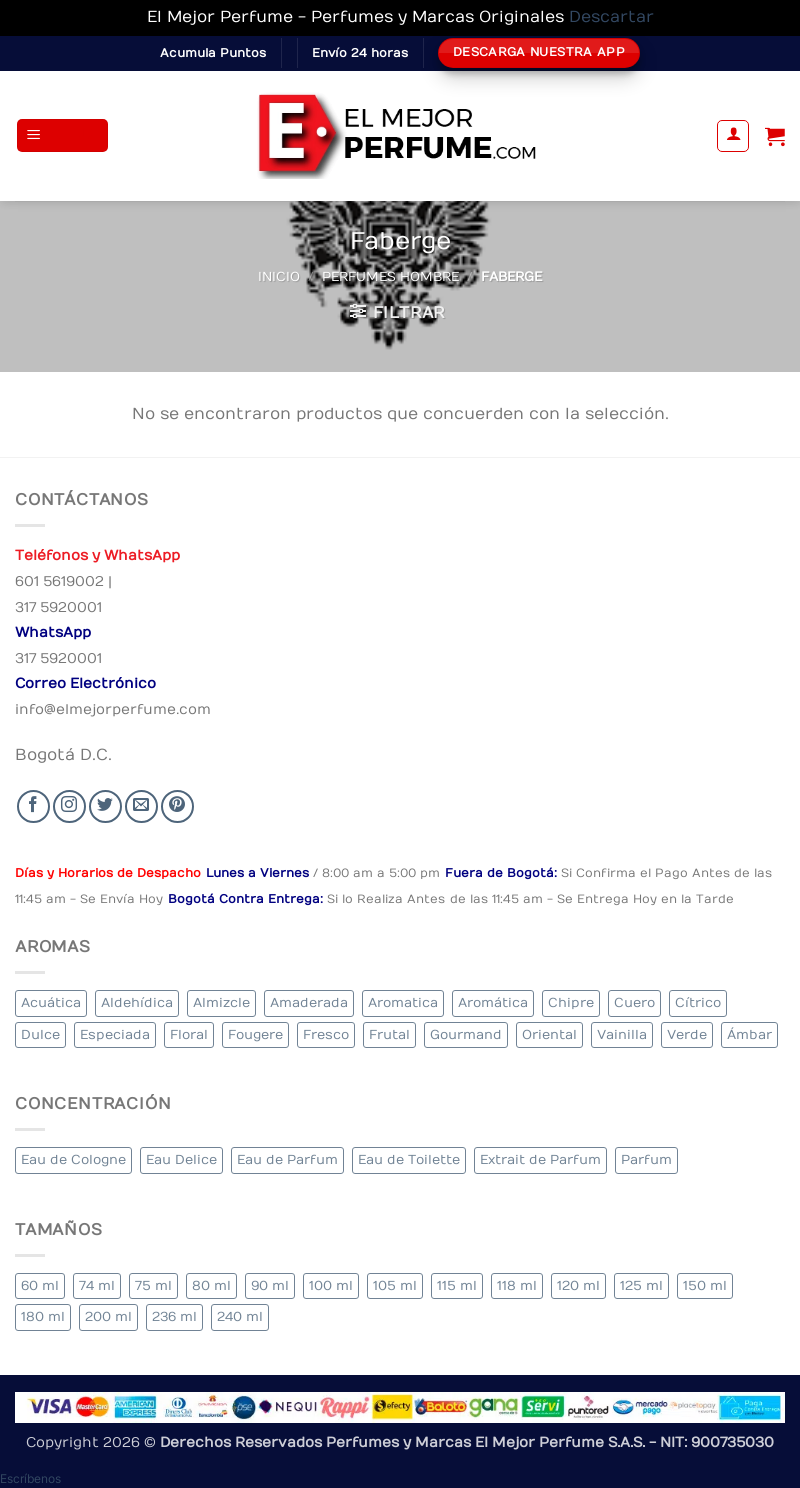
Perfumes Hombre (390, 276)
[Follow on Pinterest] (177, 806)
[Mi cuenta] (733, 136)
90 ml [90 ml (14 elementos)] (270, 1285)
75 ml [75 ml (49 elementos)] (153, 1285)
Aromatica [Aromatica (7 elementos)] (403, 1002)
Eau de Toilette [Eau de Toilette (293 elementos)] (409, 1159)
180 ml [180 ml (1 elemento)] (43, 1316)
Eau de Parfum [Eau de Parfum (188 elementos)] (287, 1159)
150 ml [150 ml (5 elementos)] (705, 1285)
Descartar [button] (611, 17)
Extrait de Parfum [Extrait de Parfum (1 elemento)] (540, 1159)
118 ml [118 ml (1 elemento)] (517, 1285)
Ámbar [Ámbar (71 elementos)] (749, 1034)
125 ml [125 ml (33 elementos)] (641, 1285)
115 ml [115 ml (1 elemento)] (457, 1285)
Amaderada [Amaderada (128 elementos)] (309, 1002)
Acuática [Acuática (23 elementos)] (51, 1002)
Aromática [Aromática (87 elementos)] (493, 1002)
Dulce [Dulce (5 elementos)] (40, 1034)
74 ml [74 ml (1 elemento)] (97, 1285)
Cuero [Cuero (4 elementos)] (634, 1002)
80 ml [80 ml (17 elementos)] (211, 1285)
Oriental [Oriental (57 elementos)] (549, 1034)
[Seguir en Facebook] (33, 806)
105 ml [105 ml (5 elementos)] (395, 1285)
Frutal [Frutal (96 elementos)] (389, 1034)
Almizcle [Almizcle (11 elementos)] (221, 1002)
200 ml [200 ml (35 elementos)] (108, 1316)
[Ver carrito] (775, 136)
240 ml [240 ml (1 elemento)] (240, 1316)
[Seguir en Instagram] (69, 806)
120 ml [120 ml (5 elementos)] (578, 1285)
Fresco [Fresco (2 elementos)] (326, 1034)
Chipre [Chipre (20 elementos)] (571, 1002)
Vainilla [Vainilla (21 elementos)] (622, 1034)
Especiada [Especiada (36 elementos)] (115, 1034)
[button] (63, 135)
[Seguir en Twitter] (105, 806)
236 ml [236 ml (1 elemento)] (174, 1316)
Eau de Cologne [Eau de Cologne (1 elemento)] (73, 1159)
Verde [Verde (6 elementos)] (687, 1034)
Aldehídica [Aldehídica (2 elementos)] (137, 1002)
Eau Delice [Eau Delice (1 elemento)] (181, 1159)
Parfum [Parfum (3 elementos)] (646, 1159)
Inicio (279, 276)
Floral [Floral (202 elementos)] (189, 1034)
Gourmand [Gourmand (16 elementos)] (466, 1034)
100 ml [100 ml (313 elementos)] (331, 1285)
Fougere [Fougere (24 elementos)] (255, 1034)
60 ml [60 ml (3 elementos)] (40, 1285)
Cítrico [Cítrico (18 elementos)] (698, 1002)
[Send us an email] (141, 806)
